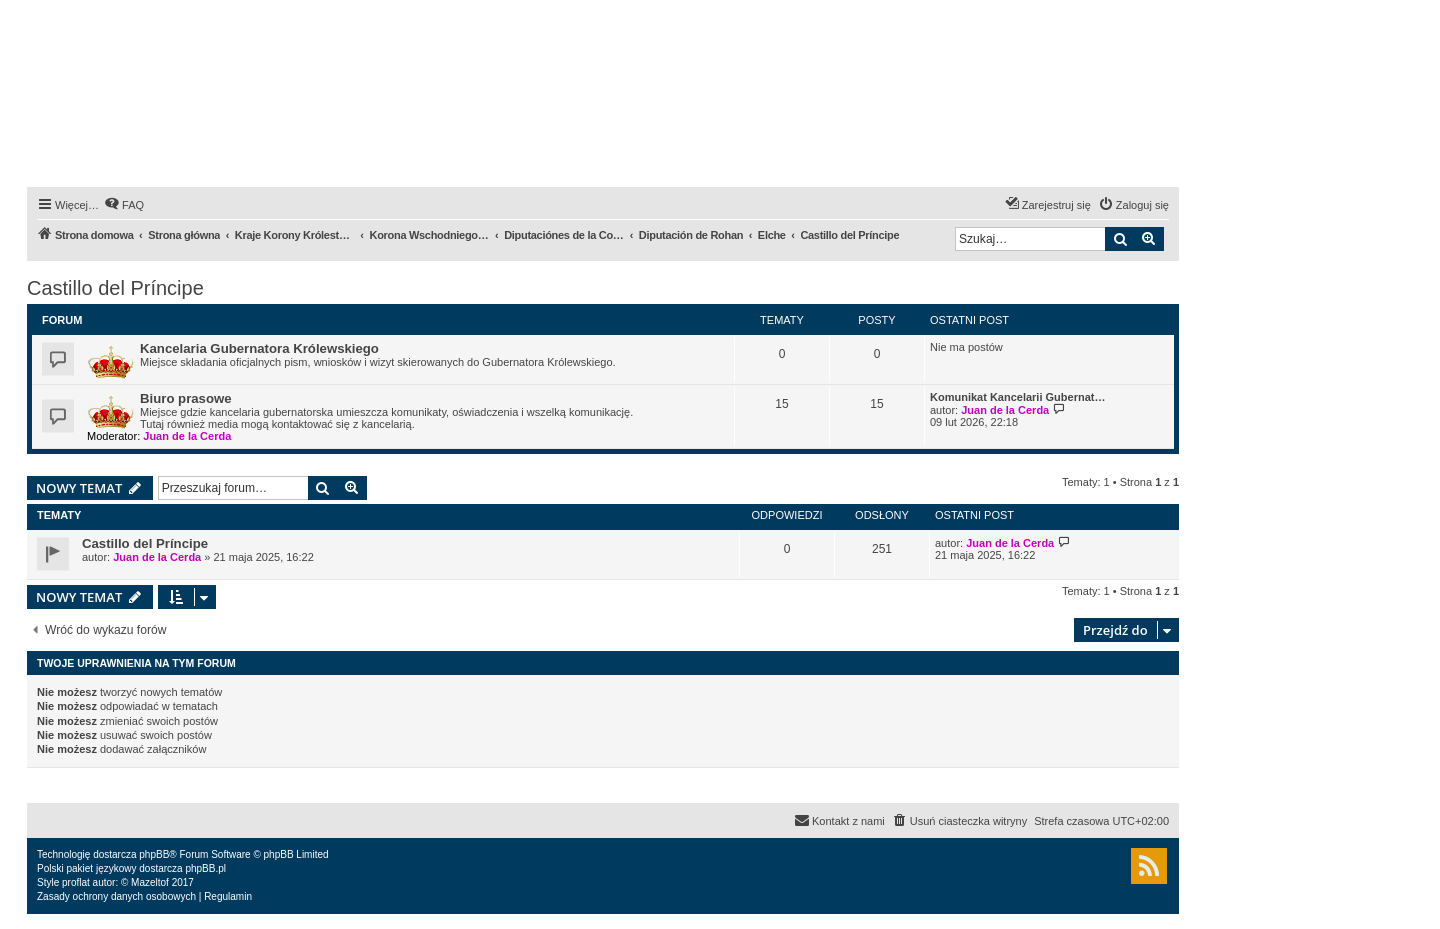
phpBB (154, 854)
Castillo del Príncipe (115, 288)
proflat (76, 882)
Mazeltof (150, 882)
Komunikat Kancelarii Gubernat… (1017, 397)
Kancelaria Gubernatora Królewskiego (259, 348)
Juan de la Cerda (187, 436)
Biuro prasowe (186, 398)
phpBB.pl (205, 868)
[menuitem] (124, 205)
